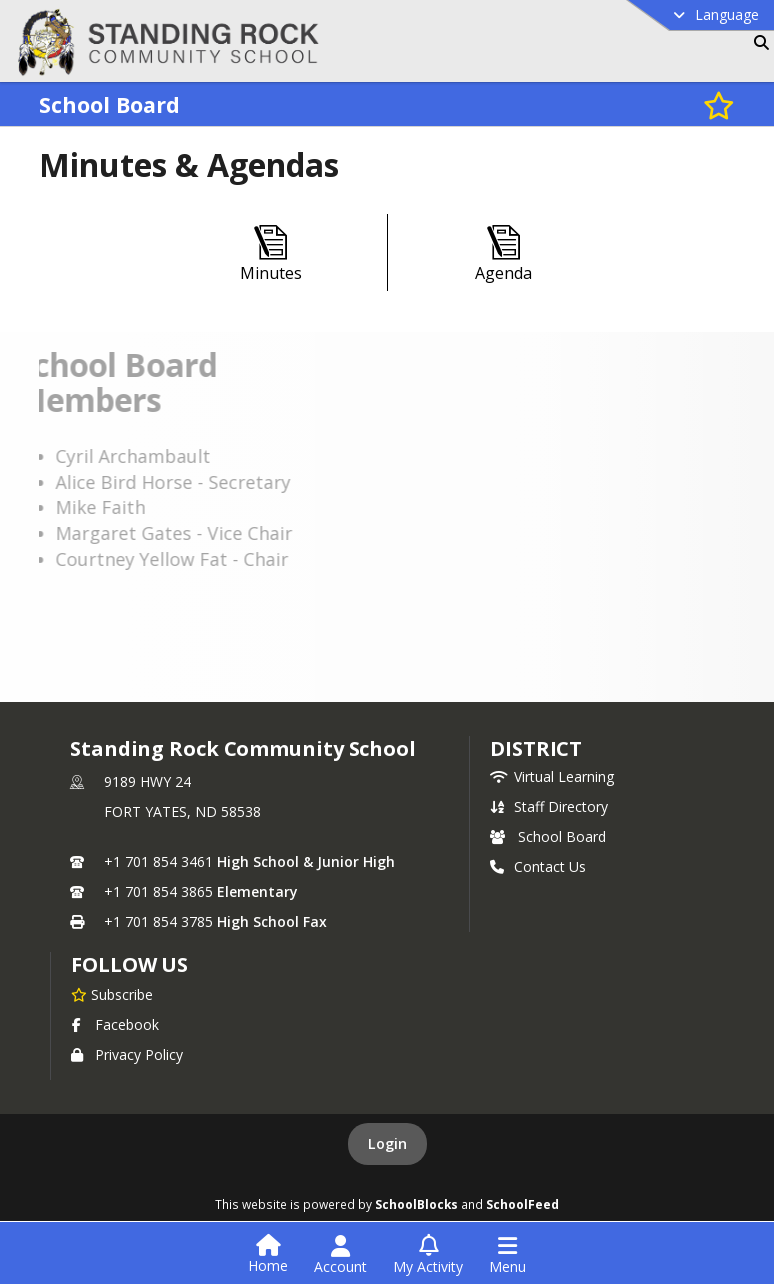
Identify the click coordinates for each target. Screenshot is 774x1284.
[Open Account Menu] (340, 1255)
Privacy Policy (127, 1054)
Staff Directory (549, 806)
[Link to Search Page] (757, 42)
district (536, 748)
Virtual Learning (552, 776)
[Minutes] (271, 255)
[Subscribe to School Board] (719, 104)
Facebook (115, 1024)
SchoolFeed (522, 1204)
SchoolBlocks (416, 1204)
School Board (548, 836)
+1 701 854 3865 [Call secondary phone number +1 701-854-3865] (158, 891)
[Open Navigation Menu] (507, 1255)
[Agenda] (503, 255)
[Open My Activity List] (428, 1255)
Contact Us (538, 866)
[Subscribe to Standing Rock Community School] (112, 994)
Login (387, 1143)
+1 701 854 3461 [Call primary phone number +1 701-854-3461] (158, 861)
